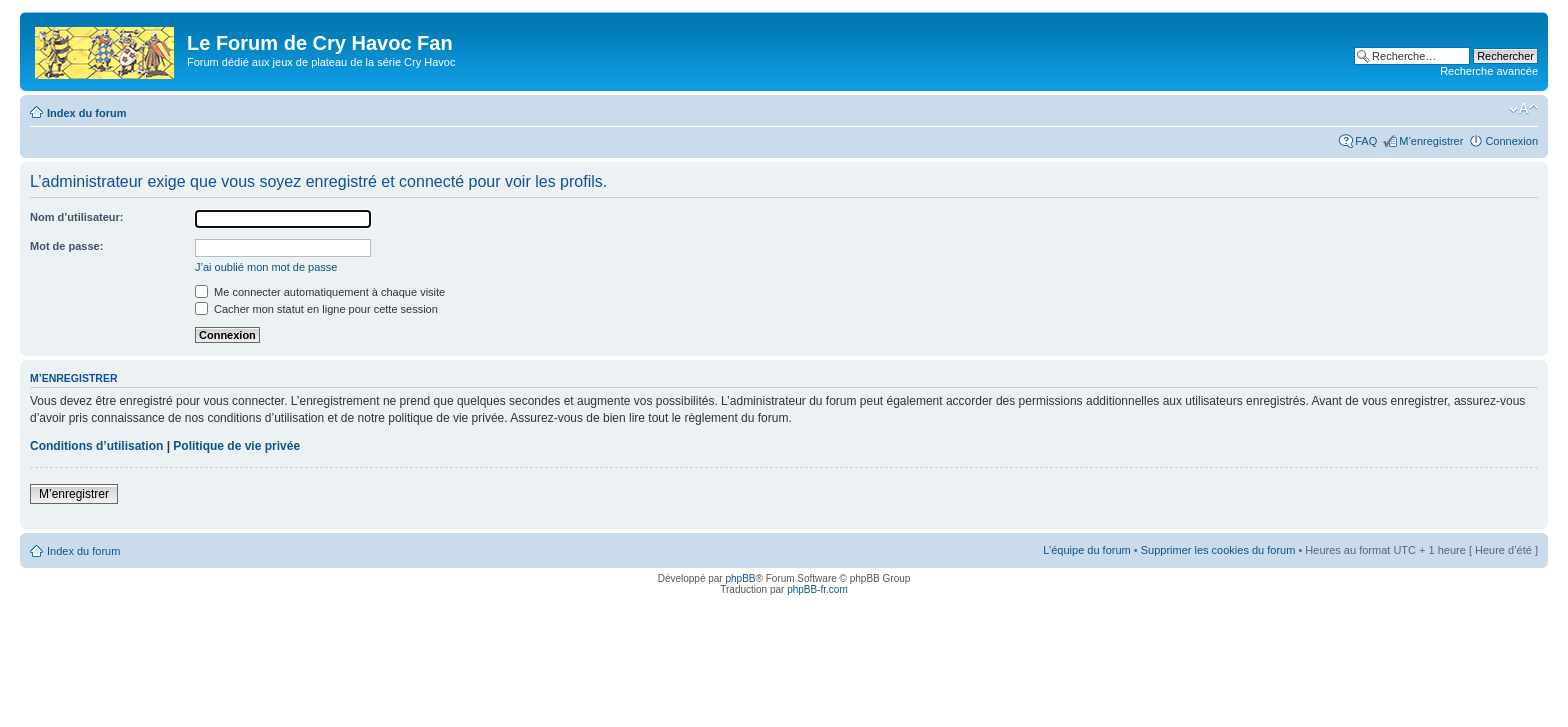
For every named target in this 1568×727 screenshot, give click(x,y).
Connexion (1511, 141)
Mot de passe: (66, 246)
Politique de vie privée (236, 446)
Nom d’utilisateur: (77, 217)
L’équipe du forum (1086, 550)
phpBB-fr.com (817, 589)
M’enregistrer (1431, 141)
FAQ (1366, 141)
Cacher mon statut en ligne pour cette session (316, 309)
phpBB (740, 578)
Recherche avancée (1489, 71)
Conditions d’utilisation (96, 446)
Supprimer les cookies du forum (1218, 550)
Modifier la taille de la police (1523, 109)
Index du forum (86, 113)
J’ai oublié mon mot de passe (266, 267)
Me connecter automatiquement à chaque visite (320, 292)
